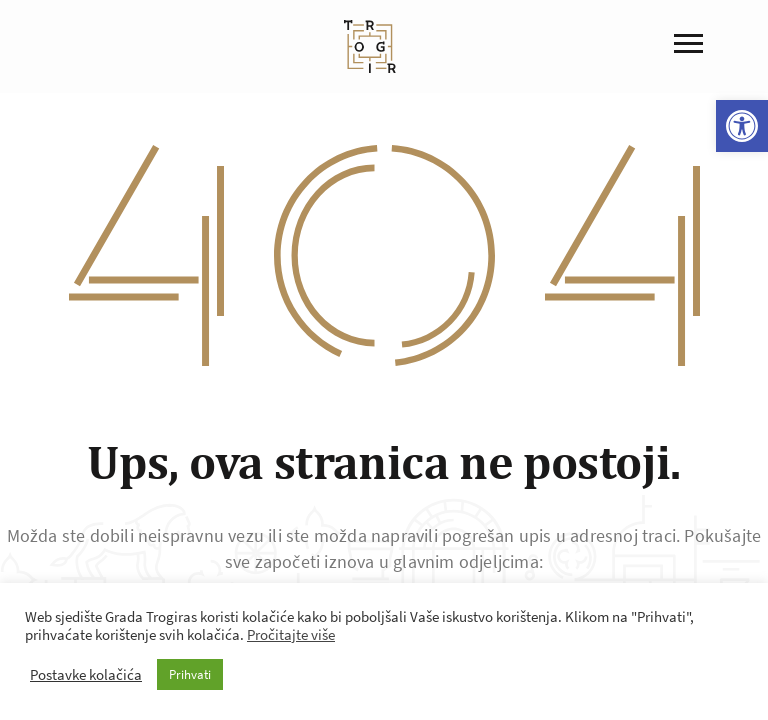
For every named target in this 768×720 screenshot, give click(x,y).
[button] (742, 126)
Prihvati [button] (190, 674)
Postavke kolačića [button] (86, 675)
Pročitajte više (291, 635)
